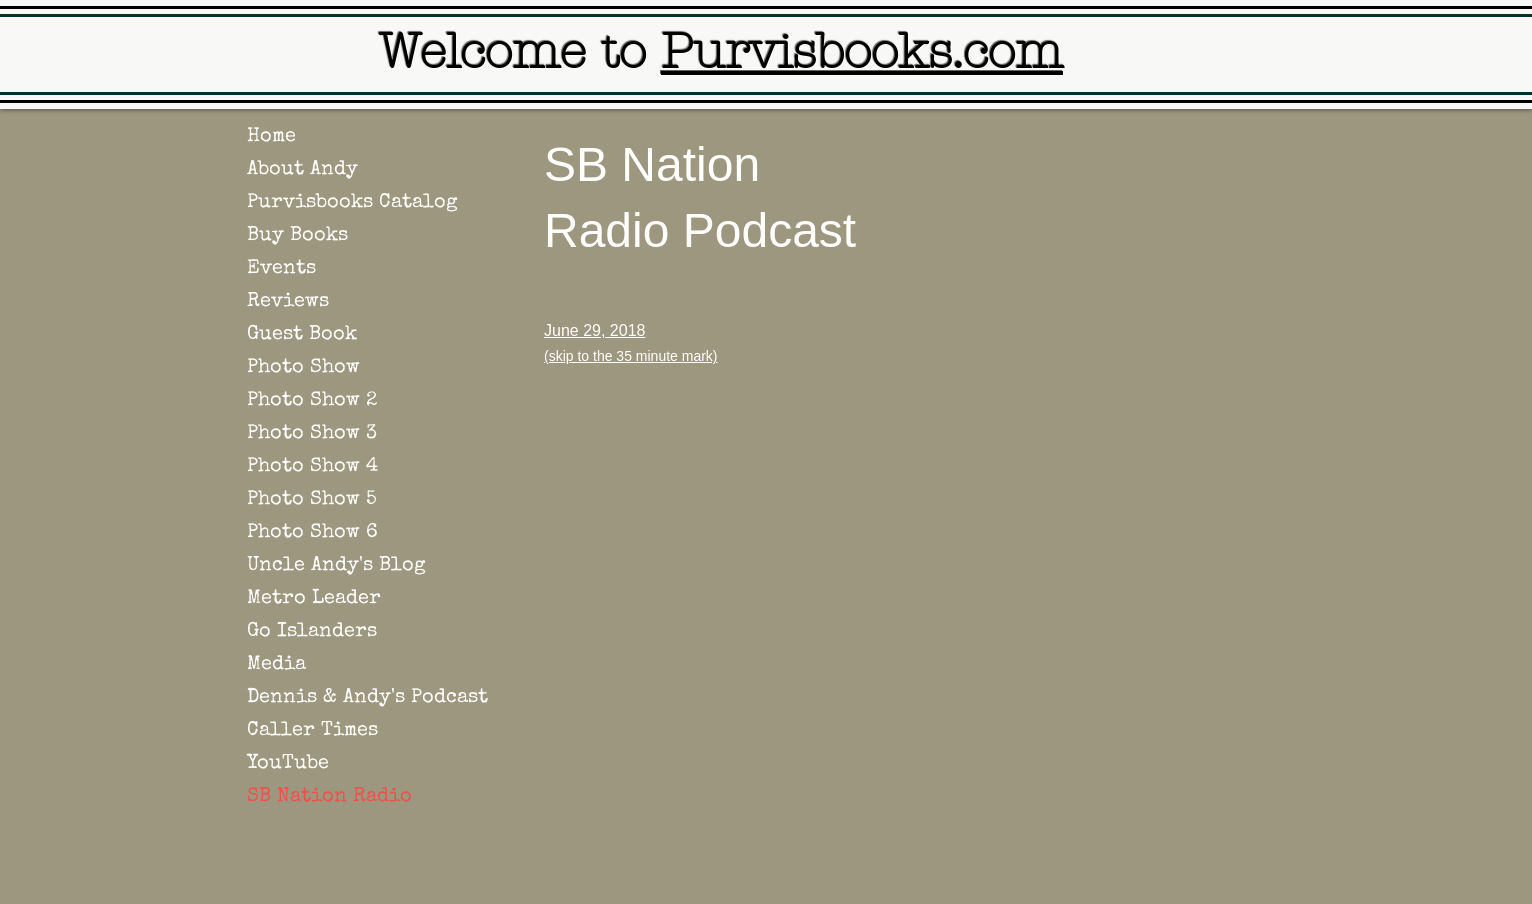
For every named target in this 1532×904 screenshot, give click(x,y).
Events (281, 269)
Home (271, 137)
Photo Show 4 (312, 467)
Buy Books (297, 236)
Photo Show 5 (312, 500)
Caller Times (312, 731)
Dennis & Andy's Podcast (367, 698)
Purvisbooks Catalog (352, 203)
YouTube (288, 764)
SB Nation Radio (329, 797)
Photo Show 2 (312, 401)
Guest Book (302, 335)
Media (276, 665)
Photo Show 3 (312, 434)
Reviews (288, 302)
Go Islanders (312, 632)
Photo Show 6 (312, 533)
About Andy (302, 170)
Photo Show (303, 368)
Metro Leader (314, 599)
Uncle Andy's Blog (336, 566)
